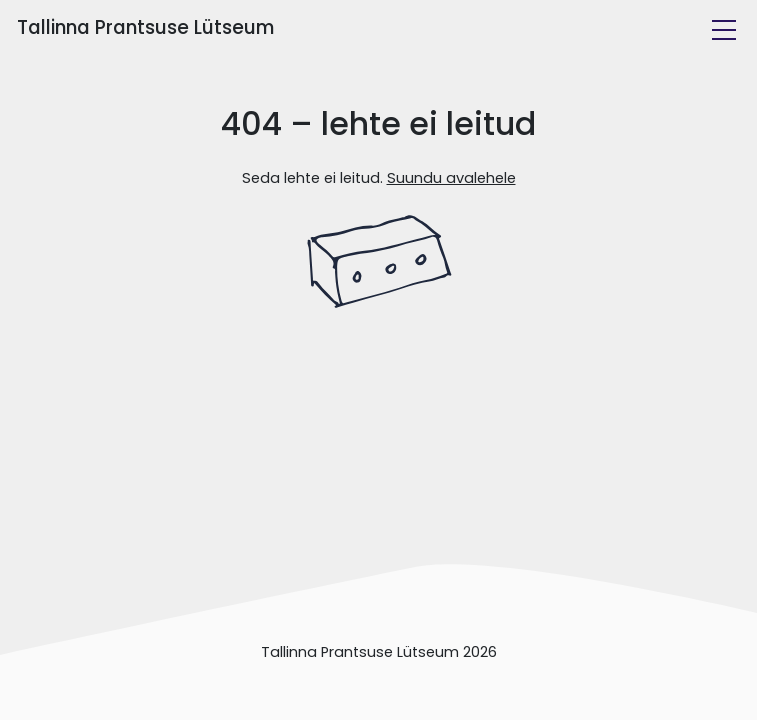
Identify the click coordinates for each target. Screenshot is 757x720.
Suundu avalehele (451, 178)
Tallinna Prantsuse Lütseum (145, 27)
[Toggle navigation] (724, 30)
